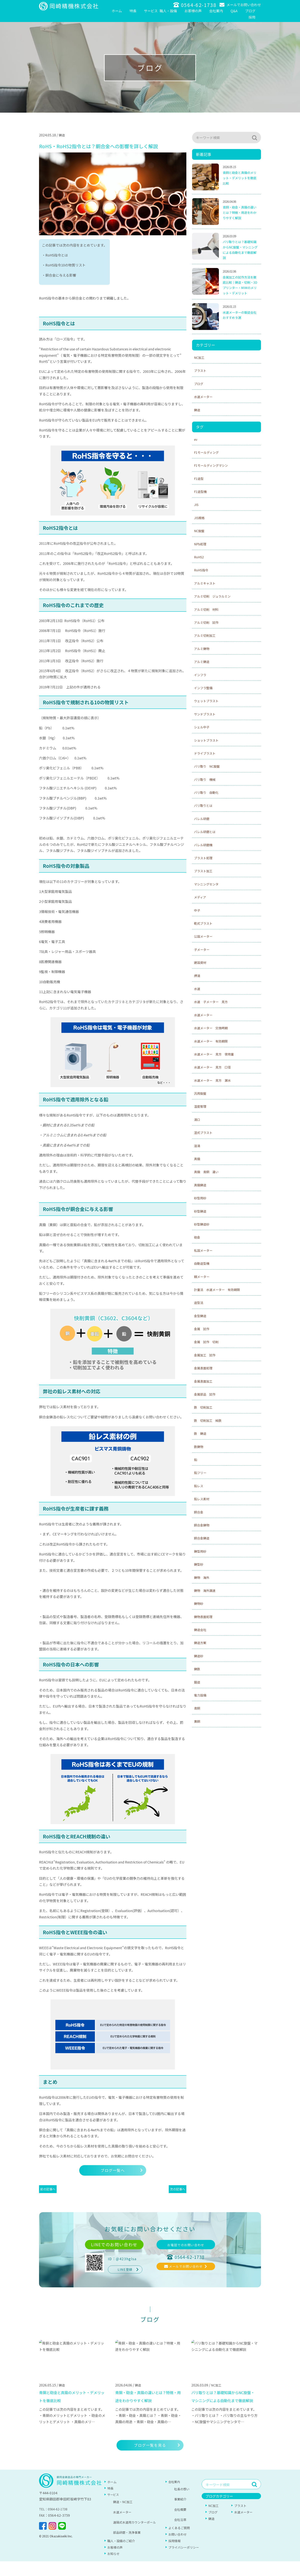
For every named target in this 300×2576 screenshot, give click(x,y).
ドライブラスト (209, 777)
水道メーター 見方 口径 (219, 1106)
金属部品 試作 (209, 1448)
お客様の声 (198, 10)
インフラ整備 (207, 708)
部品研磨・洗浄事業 (128, 2550)
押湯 (200, 1010)
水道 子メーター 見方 (217, 1037)
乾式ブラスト (207, 955)
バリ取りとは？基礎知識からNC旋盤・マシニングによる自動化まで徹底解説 (240, 250)
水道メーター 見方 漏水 (219, 1119)
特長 (145, 10)
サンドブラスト (209, 736)
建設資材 (203, 996)
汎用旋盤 (203, 1133)
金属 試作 (205, 1380)
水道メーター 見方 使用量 (221, 1092)
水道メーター (207, 404)
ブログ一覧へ (112, 2184)
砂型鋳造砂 (205, 1270)
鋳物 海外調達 (209, 1654)
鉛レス (201, 1544)
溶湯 (200, 1188)
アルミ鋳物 (205, 667)
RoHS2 (202, 571)
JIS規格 (202, 530)
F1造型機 (204, 503)
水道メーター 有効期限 (217, 1078)
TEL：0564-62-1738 (55, 2540)
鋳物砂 (201, 1667)
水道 (200, 1024)
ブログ (244, 10)
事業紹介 (175, 2525)
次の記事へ (175, 2214)
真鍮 (200, 1202)
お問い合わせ (174, 2550)
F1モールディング (211, 462)
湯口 (200, 1161)
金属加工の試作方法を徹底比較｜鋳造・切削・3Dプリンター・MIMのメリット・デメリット (240, 288)
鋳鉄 (200, 1736)
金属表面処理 (207, 1421)
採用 (256, 10)
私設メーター (207, 1298)
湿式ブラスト (207, 1174)
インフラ (203, 695)
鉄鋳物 (201, 1503)
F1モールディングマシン (217, 476)
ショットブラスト (211, 763)
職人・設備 (177, 10)
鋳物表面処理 (207, 1681)
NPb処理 (203, 558)
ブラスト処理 (207, 887)
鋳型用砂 (203, 1613)
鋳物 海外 (205, 1640)
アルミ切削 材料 (211, 626)
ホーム (133, 10)
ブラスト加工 (207, 900)
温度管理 (203, 1147)
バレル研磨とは (209, 859)
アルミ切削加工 (209, 654)
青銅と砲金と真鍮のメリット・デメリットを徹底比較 (240, 177)
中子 (200, 941)
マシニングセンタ (211, 914)
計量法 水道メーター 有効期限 (224, 1339)
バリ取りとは (207, 832)
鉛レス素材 (205, 1558)
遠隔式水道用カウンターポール (135, 2543)
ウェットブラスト (211, 722)
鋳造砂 (201, 1722)
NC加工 (202, 363)
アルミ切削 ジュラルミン (219, 613)
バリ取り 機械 (209, 804)
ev (198, 448)
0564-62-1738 (199, 5)
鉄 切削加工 (207, 1462)
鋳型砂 (201, 1626)
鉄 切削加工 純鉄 (213, 1476)
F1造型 (202, 489)
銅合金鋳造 (205, 1599)
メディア (203, 928)
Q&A (231, 10)
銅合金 (201, 1572)
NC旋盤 (202, 544)
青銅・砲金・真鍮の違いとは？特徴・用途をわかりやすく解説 (240, 215)
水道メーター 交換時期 (217, 1065)
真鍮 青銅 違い (211, 1215)
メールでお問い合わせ (244, 5)
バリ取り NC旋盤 (212, 791)
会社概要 (175, 2531)
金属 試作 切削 (211, 1394)
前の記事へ (49, 2214)
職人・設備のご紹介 (124, 2556)
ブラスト (203, 377)
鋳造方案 (203, 1709)
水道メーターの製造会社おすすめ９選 (240, 320)
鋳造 (62, 134)
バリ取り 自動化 (211, 818)
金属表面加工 (207, 1435)
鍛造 (200, 1750)
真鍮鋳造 (203, 1229)
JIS (198, 517)
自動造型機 (205, 1311)
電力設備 (203, 1763)
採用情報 (172, 2556)
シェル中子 (205, 750)
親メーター (205, 1325)
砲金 (200, 1284)
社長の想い (177, 2519)
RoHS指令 (204, 585)
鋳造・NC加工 (124, 2531)
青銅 (200, 1777)
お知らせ (117, 2568)
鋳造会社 (203, 1695)
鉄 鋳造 (203, 1489)
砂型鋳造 (203, 1256)
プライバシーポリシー (180, 2562)
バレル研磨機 (207, 873)
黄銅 (200, 1791)
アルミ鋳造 (205, 681)
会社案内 (217, 10)
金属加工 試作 (209, 1407)
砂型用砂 (203, 1243)
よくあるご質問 (176, 2543)
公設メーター (207, 969)
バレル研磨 (205, 846)
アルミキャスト (209, 599)
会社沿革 (175, 2537)
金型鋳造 (203, 1366)
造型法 (201, 1352)
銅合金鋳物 (205, 1585)
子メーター (205, 982)
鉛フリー (203, 1531)
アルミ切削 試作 (211, 640)
